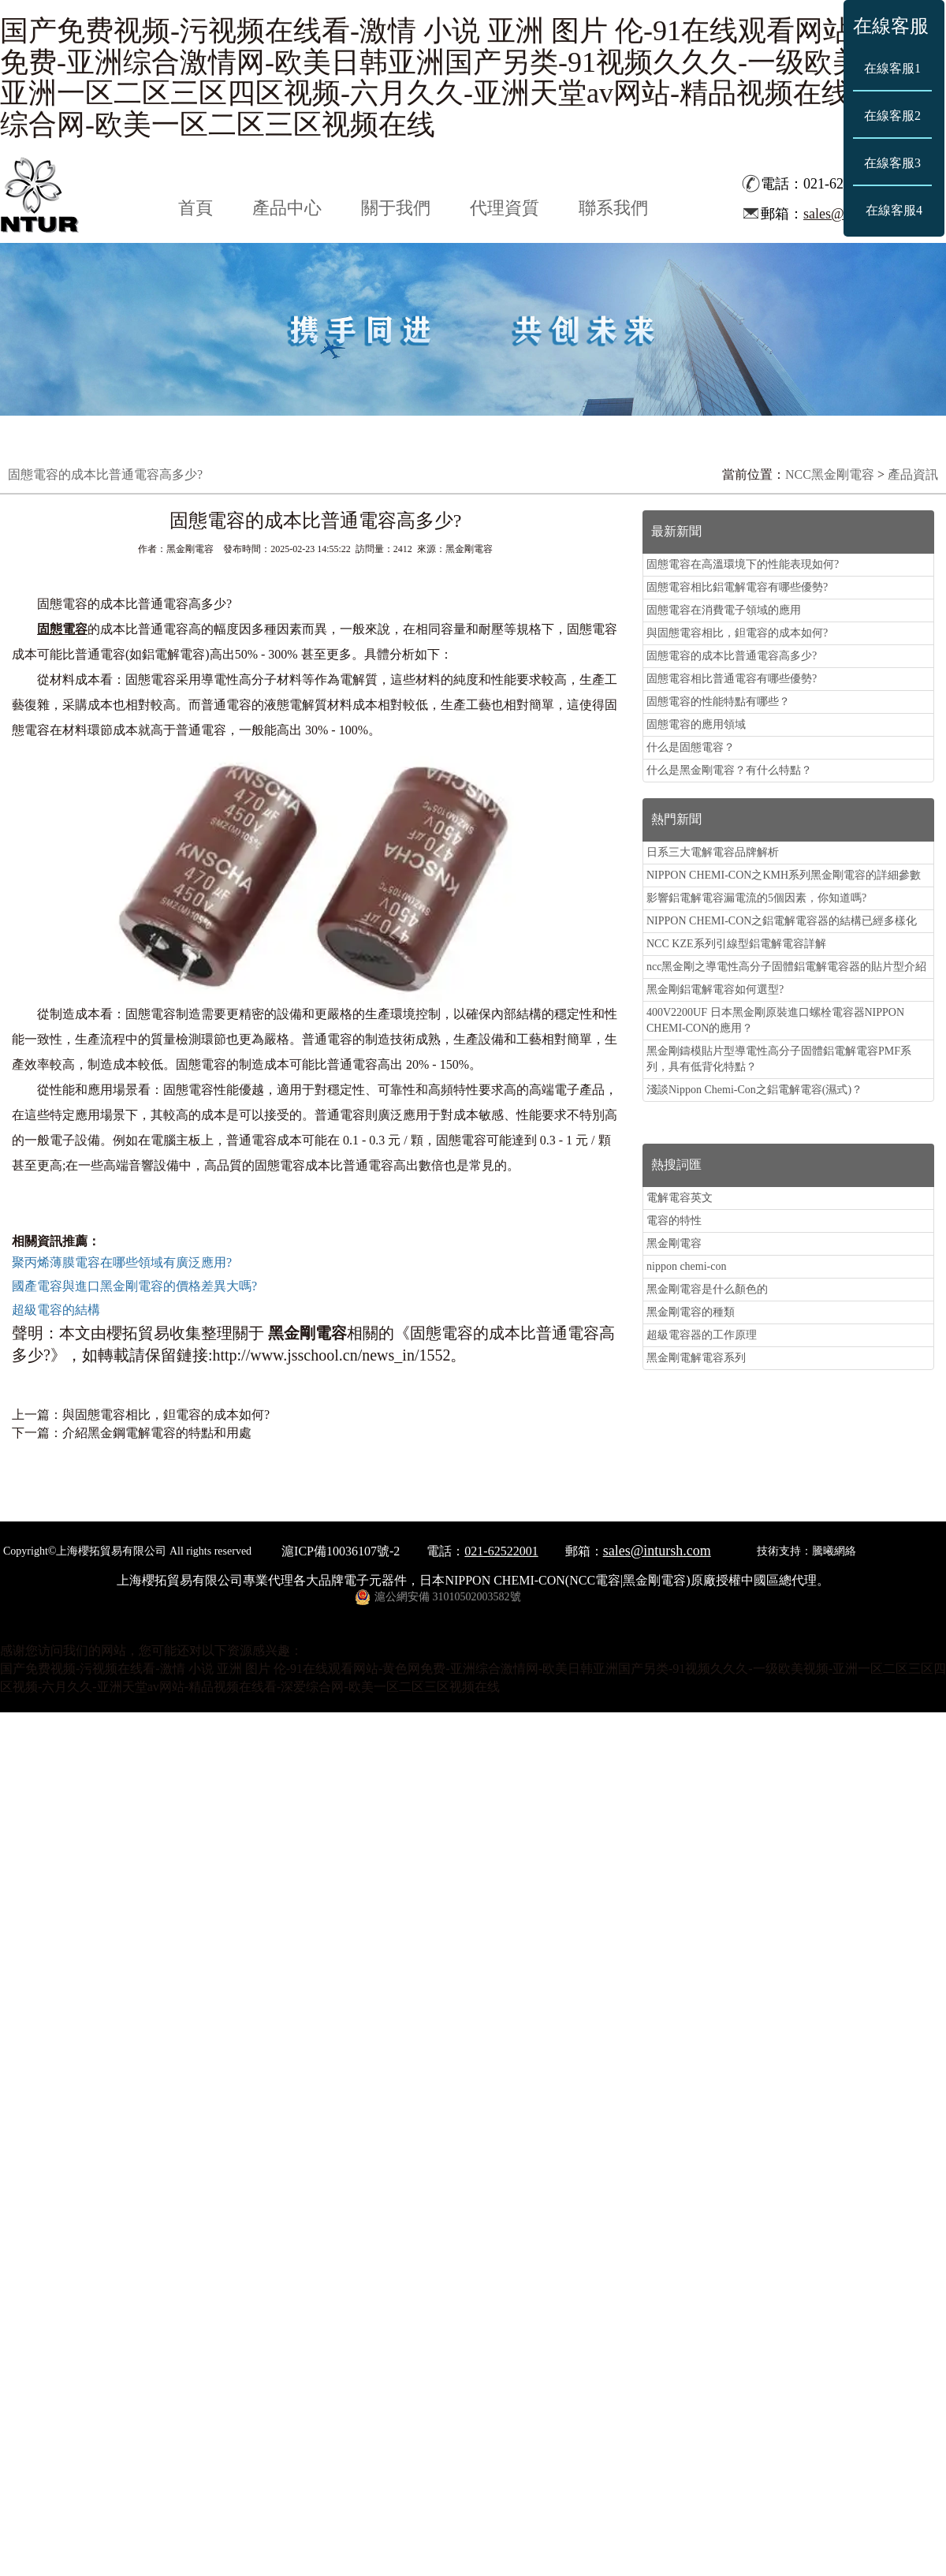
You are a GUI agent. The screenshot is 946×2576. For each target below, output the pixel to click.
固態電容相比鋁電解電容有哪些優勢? (737, 587)
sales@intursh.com (657, 1551)
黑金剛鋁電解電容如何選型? (715, 989)
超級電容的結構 (56, 1309)
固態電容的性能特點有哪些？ (718, 701)
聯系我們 (613, 208)
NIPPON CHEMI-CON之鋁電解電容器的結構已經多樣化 (781, 921)
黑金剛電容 (674, 1243)
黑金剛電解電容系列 (696, 1358)
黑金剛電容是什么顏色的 (707, 1289)
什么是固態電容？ (690, 747)
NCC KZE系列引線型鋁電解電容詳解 (736, 944)
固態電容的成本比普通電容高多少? (731, 656)
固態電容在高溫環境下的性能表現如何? (742, 564)
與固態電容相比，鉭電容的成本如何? (166, 1414)
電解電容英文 (679, 1198)
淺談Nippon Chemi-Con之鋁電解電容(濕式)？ (754, 1090)
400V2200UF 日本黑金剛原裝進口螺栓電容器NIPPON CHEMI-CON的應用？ (775, 1020)
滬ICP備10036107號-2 (340, 1551)
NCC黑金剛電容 (829, 474)
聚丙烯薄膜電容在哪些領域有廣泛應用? (122, 1262)
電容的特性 (674, 1220)
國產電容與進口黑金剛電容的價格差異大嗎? (134, 1286)
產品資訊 (913, 474)
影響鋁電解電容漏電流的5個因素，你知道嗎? (756, 898)
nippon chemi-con (686, 1266)
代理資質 (504, 208)
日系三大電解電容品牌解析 (712, 852)
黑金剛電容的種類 (690, 1312)
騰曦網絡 (834, 1551)
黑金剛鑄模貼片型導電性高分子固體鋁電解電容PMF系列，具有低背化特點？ (778, 1059)
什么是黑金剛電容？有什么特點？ (729, 770)
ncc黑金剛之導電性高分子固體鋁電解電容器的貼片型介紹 (786, 967)
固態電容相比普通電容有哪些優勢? (731, 679)
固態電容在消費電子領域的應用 (723, 610)
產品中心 (287, 208)
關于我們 (395, 208)
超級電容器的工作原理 (701, 1335)
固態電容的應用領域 (696, 724)
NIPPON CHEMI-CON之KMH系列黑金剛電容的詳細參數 (783, 875)
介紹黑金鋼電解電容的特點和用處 (156, 1432)
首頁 (195, 208)
